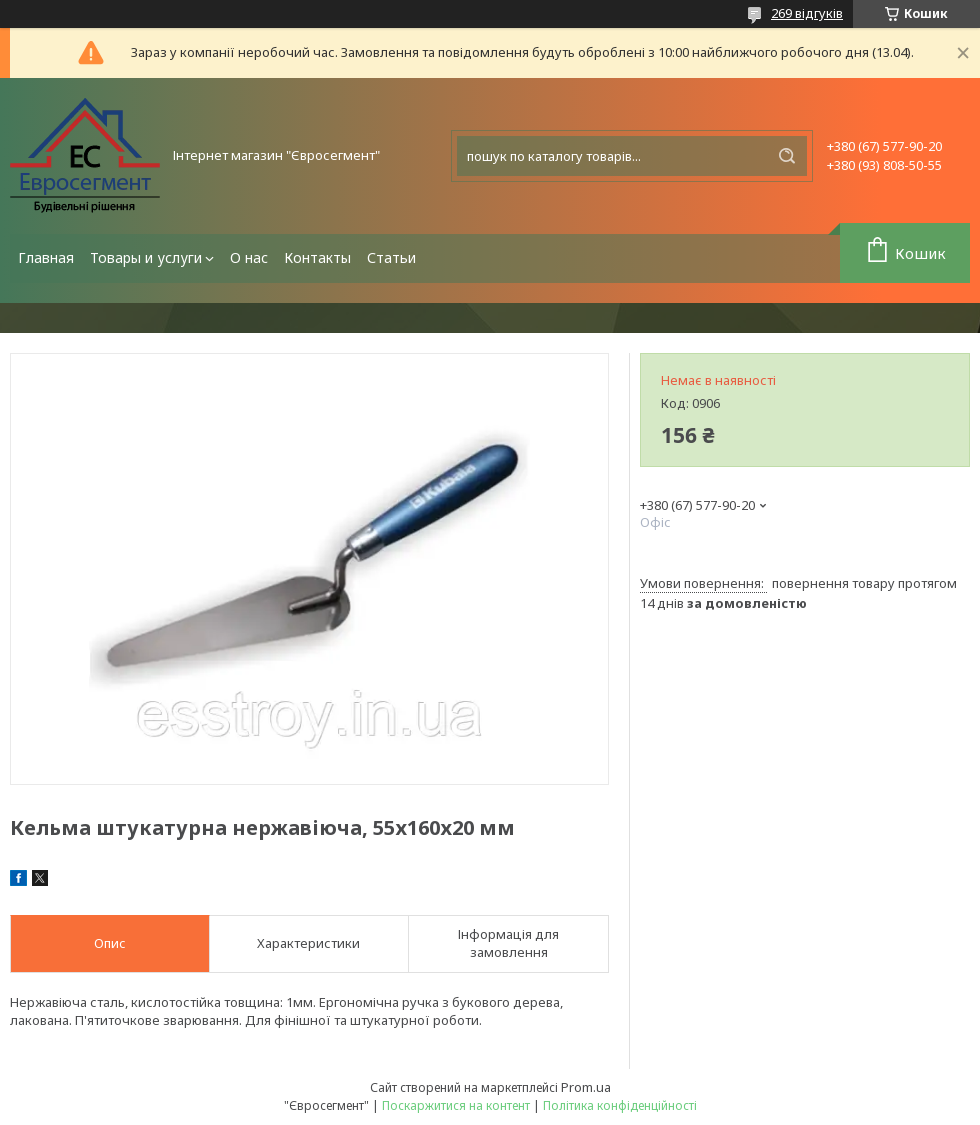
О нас (249, 257)
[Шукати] (787, 156)
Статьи (391, 257)
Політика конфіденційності (620, 1105)
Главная (46, 257)
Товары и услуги (146, 257)
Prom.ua (586, 1087)
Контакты (317, 257)
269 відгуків (807, 13)
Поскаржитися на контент (456, 1105)
